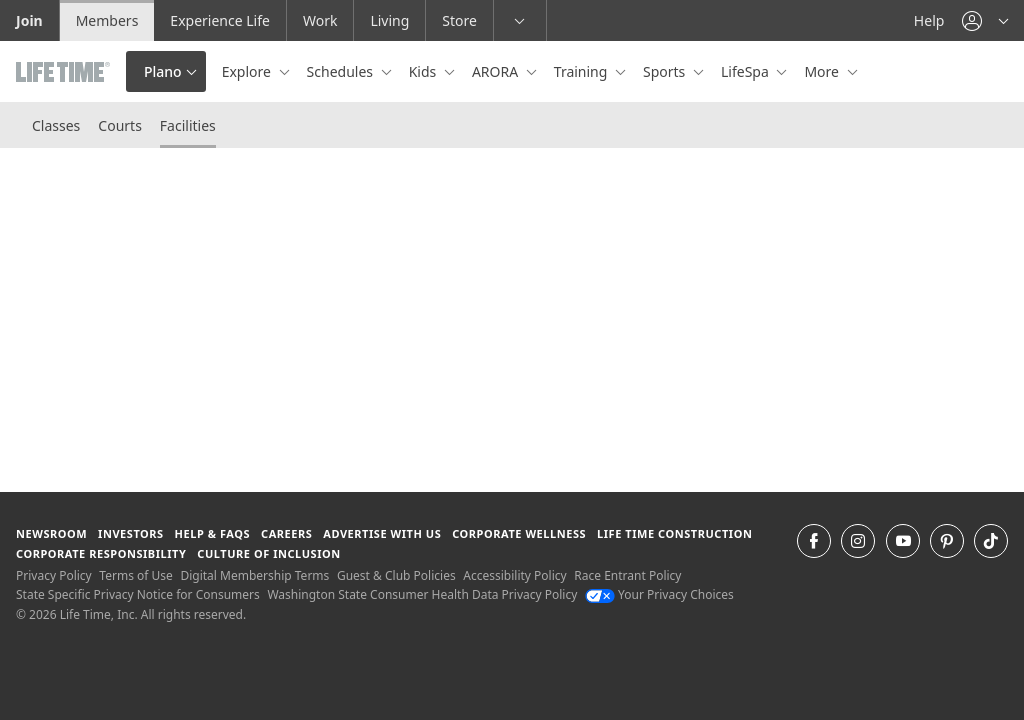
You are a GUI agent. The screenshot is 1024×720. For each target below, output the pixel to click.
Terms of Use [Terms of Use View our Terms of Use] (135, 575)
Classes (56, 125)
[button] (985, 20)
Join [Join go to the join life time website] (29, 20)
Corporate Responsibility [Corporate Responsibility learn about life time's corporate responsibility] (101, 553)
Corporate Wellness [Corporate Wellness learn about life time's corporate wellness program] (519, 533)
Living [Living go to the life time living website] (389, 20)
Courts (120, 125)
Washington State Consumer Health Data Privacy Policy (422, 594)
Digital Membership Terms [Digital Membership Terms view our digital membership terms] (254, 575)
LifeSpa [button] (746, 71)
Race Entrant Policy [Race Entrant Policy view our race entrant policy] (627, 575)
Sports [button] (666, 71)
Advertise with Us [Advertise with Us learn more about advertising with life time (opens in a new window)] (382, 533)
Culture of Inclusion (268, 553)
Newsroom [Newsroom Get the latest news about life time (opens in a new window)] (51, 533)
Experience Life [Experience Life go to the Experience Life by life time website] (220, 20)
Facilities (188, 125)
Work (320, 20)
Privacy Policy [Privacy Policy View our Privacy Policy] (54, 575)
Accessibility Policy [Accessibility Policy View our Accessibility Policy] (514, 575)
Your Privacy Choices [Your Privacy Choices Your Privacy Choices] (659, 594)
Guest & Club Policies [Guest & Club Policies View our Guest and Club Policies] (396, 575)
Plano (163, 71)
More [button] (823, 71)
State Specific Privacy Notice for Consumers (138, 594)
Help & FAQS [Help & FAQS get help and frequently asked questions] (213, 533)
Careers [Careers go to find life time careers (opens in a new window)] (286, 533)
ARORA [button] (497, 71)
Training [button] (582, 71)
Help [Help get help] (929, 20)
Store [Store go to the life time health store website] (459, 20)
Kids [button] (424, 71)
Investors (131, 533)
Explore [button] (248, 71)
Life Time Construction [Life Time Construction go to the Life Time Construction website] (674, 533)
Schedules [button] (342, 71)
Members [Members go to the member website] (107, 20)
